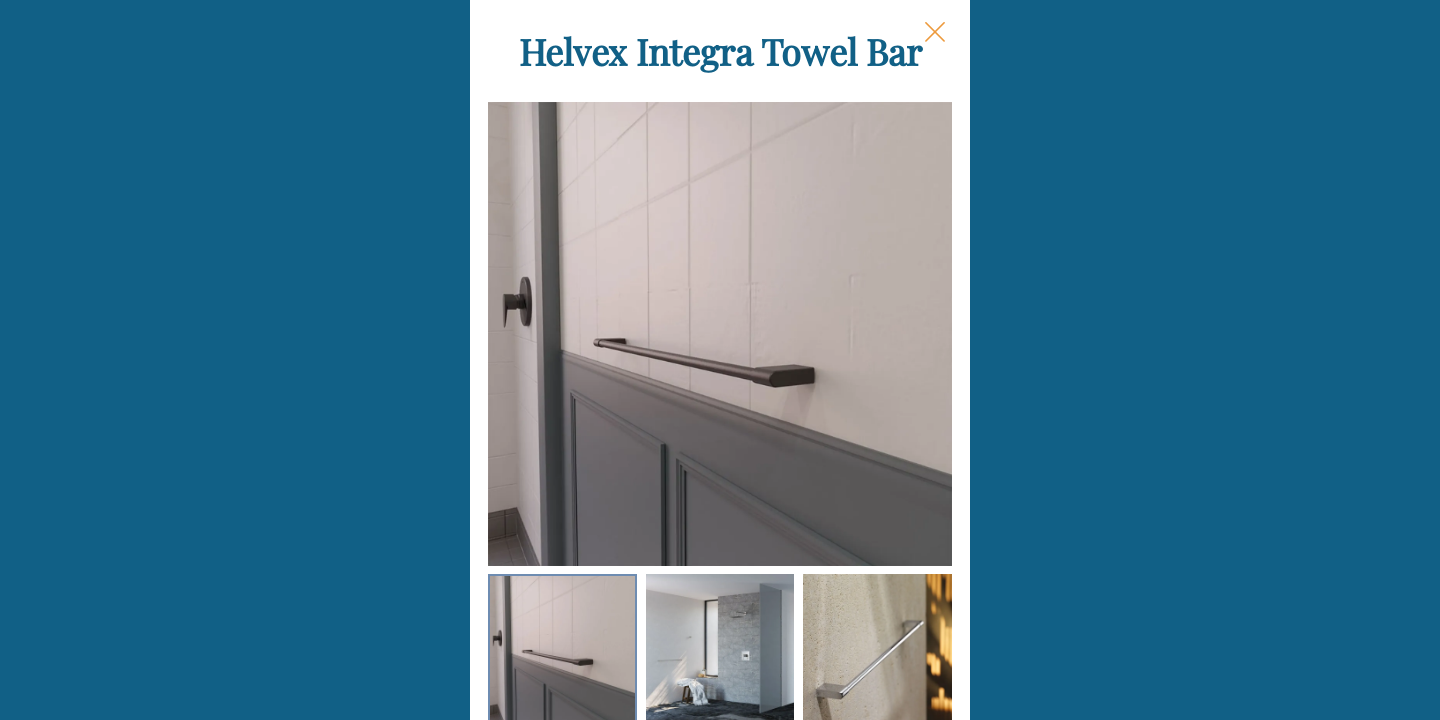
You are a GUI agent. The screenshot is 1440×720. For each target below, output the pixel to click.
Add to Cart (991, 674)
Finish (860, 367)
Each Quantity (894, 445)
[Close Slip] (1136, 56)
